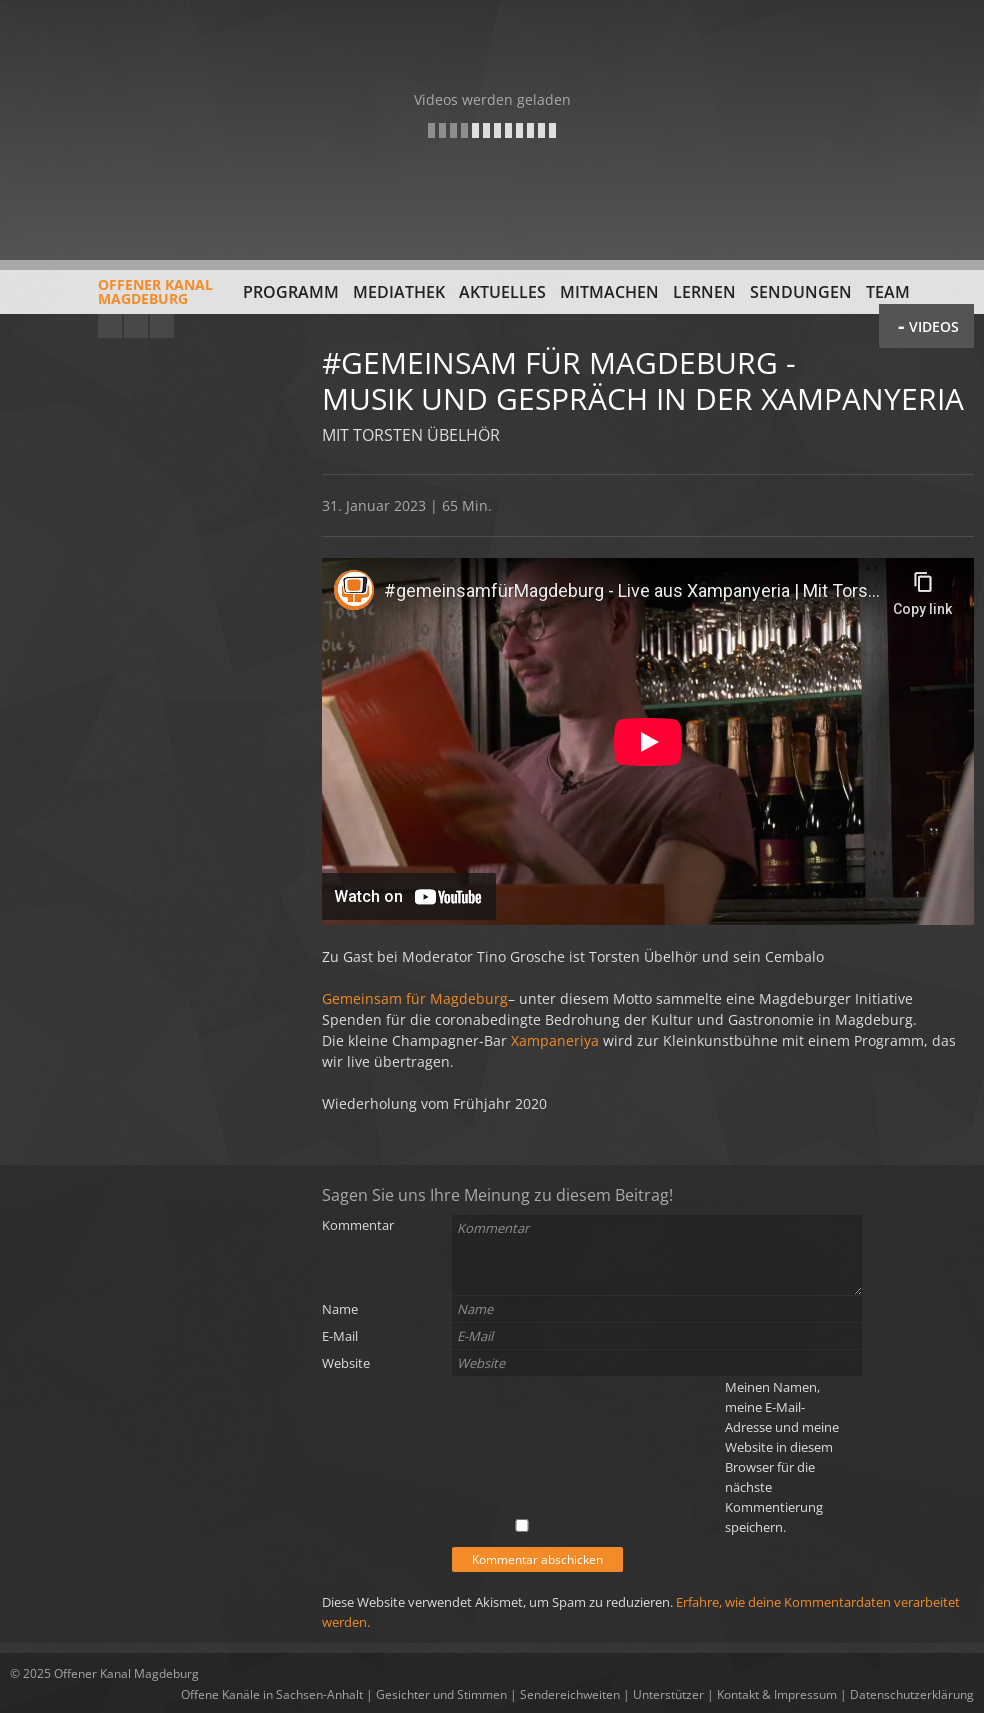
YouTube (110, 326)
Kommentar (358, 1225)
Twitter (162, 326)
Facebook (136, 326)
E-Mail (340, 1336)
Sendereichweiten (570, 1694)
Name (340, 1309)
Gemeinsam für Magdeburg (415, 998)
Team (888, 292)
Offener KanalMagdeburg (111, 299)
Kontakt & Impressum (777, 1694)
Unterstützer (668, 1694)
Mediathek (399, 292)
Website (346, 1363)
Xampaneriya (555, 1040)
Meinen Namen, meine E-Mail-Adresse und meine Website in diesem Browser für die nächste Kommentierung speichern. (782, 1457)
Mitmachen (609, 292)
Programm (291, 292)
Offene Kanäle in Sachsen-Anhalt (272, 1694)
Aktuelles (502, 292)
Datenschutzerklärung (912, 1694)
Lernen (704, 292)
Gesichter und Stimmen (441, 1694)
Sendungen (801, 292)
